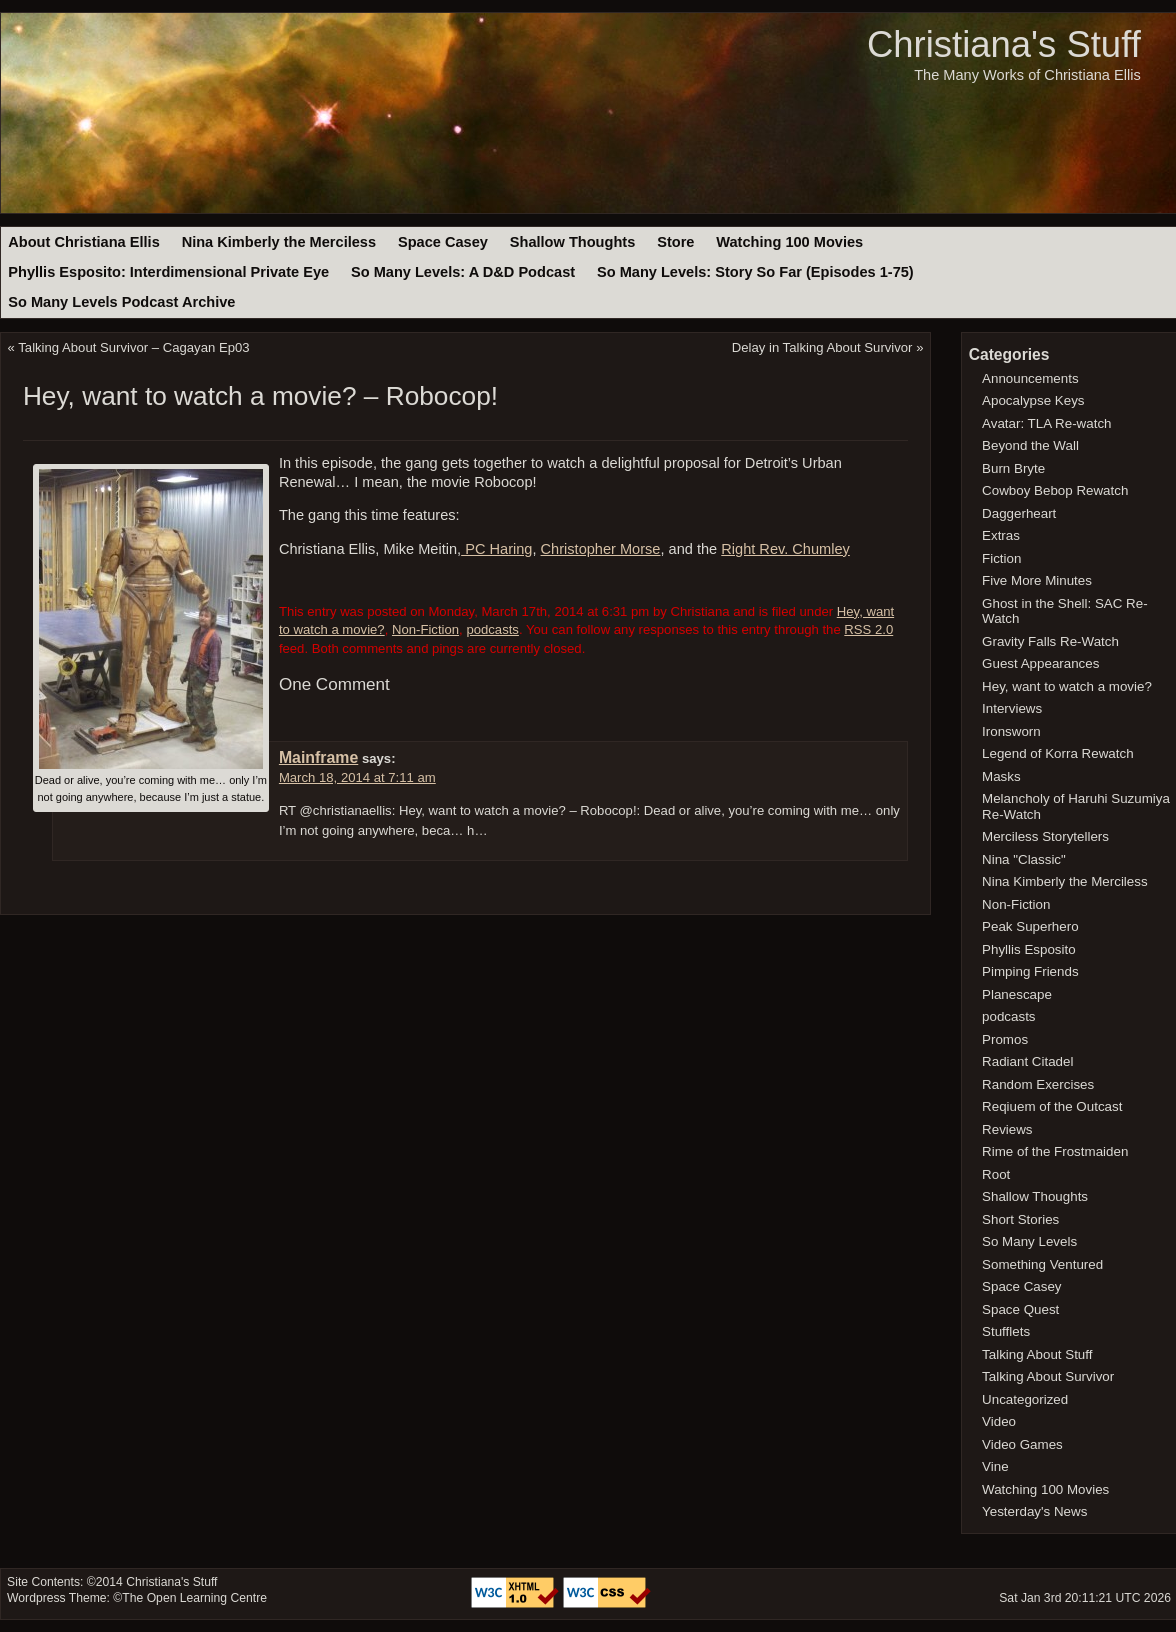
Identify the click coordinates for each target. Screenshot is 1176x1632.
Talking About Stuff (1037, 1354)
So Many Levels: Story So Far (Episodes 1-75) (755, 272)
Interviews (1012, 708)
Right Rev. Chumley (785, 549)
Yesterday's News (1034, 1511)
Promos (1005, 1039)
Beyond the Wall (1030, 445)
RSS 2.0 (868, 629)
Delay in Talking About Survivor (822, 347)
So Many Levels (1029, 1241)
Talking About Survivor (1048, 1376)
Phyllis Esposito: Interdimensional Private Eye (168, 272)
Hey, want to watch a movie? (1067, 686)
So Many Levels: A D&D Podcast (463, 272)
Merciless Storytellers (1045, 836)
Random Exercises (1038, 1084)
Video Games (1022, 1444)
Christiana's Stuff (1004, 44)
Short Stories (1020, 1219)
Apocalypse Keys (1033, 400)
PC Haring (496, 549)
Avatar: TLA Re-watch (1046, 423)
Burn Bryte (1013, 468)
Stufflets (1006, 1331)
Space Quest (1020, 1309)
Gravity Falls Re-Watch (1050, 641)
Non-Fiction (425, 629)
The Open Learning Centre (194, 1598)
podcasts (492, 629)
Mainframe (318, 757)
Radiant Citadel (1027, 1061)
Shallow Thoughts (573, 242)
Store (675, 242)
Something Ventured (1042, 1264)
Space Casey (443, 242)
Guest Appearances (1040, 663)
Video (999, 1421)
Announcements (1030, 378)
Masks (1001, 776)
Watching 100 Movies (789, 242)
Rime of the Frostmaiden (1055, 1151)
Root (996, 1174)
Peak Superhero (1030, 926)
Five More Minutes (1037, 580)
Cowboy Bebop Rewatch (1055, 490)
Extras (1001, 535)
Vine (995, 1466)
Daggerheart (1019, 513)
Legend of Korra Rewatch (1058, 753)
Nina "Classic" (1024, 859)
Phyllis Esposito (1029, 949)
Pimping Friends (1030, 971)
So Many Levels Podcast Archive (121, 302)
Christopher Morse (601, 549)
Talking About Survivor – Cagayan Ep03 (133, 347)
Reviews (1007, 1129)
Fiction (1001, 558)
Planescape (1017, 994)
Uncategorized (1025, 1399)
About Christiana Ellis (83, 242)
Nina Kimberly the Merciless (279, 242)
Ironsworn (1011, 731)
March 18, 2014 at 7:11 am (357, 777)
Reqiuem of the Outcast (1052, 1106)
